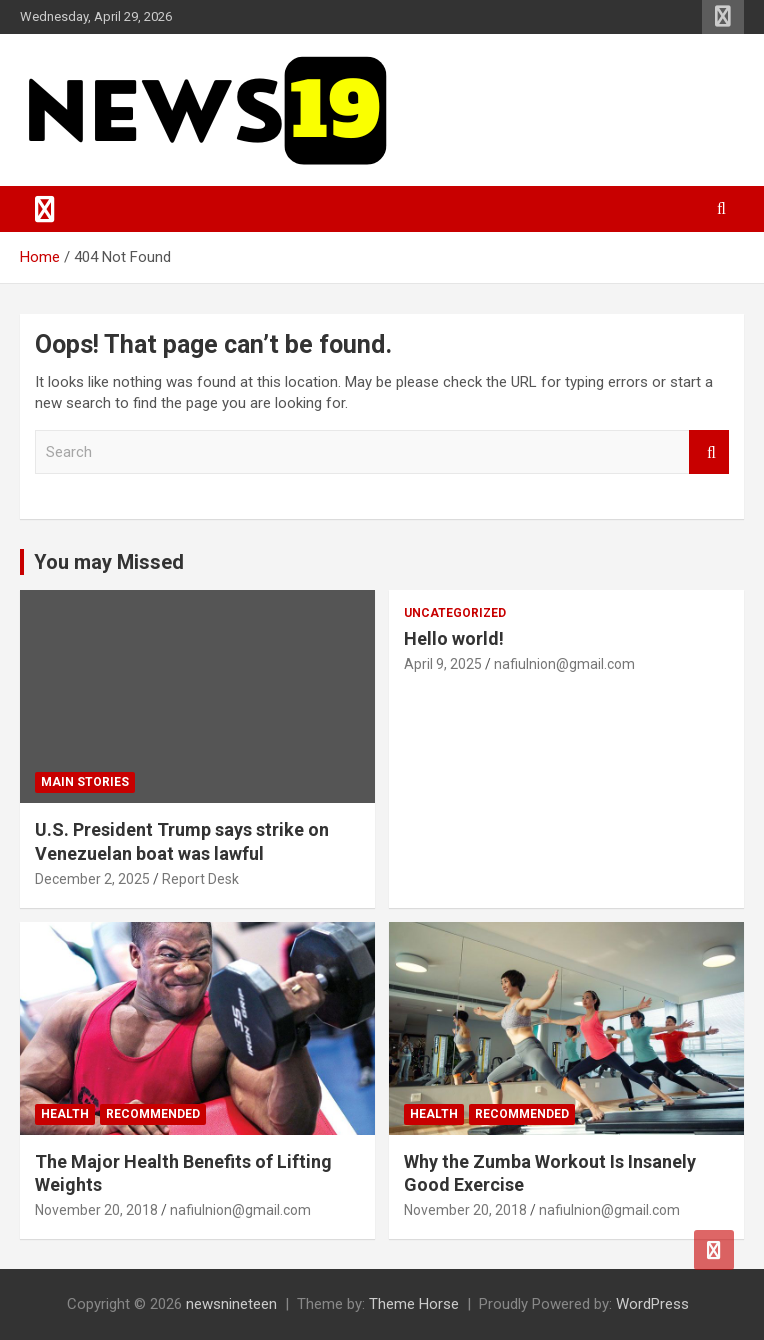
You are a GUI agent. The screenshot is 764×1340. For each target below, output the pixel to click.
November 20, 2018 (96, 1210)
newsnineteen (231, 1304)
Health (65, 1114)
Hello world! (454, 638)
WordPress (652, 1304)
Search (709, 452)
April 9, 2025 (443, 664)
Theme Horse (414, 1304)
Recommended (153, 1114)
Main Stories (85, 782)
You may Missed (109, 562)
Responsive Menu (723, 17)
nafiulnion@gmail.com (564, 664)
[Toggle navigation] (45, 209)
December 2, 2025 (92, 879)
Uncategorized (455, 613)
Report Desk (200, 879)
